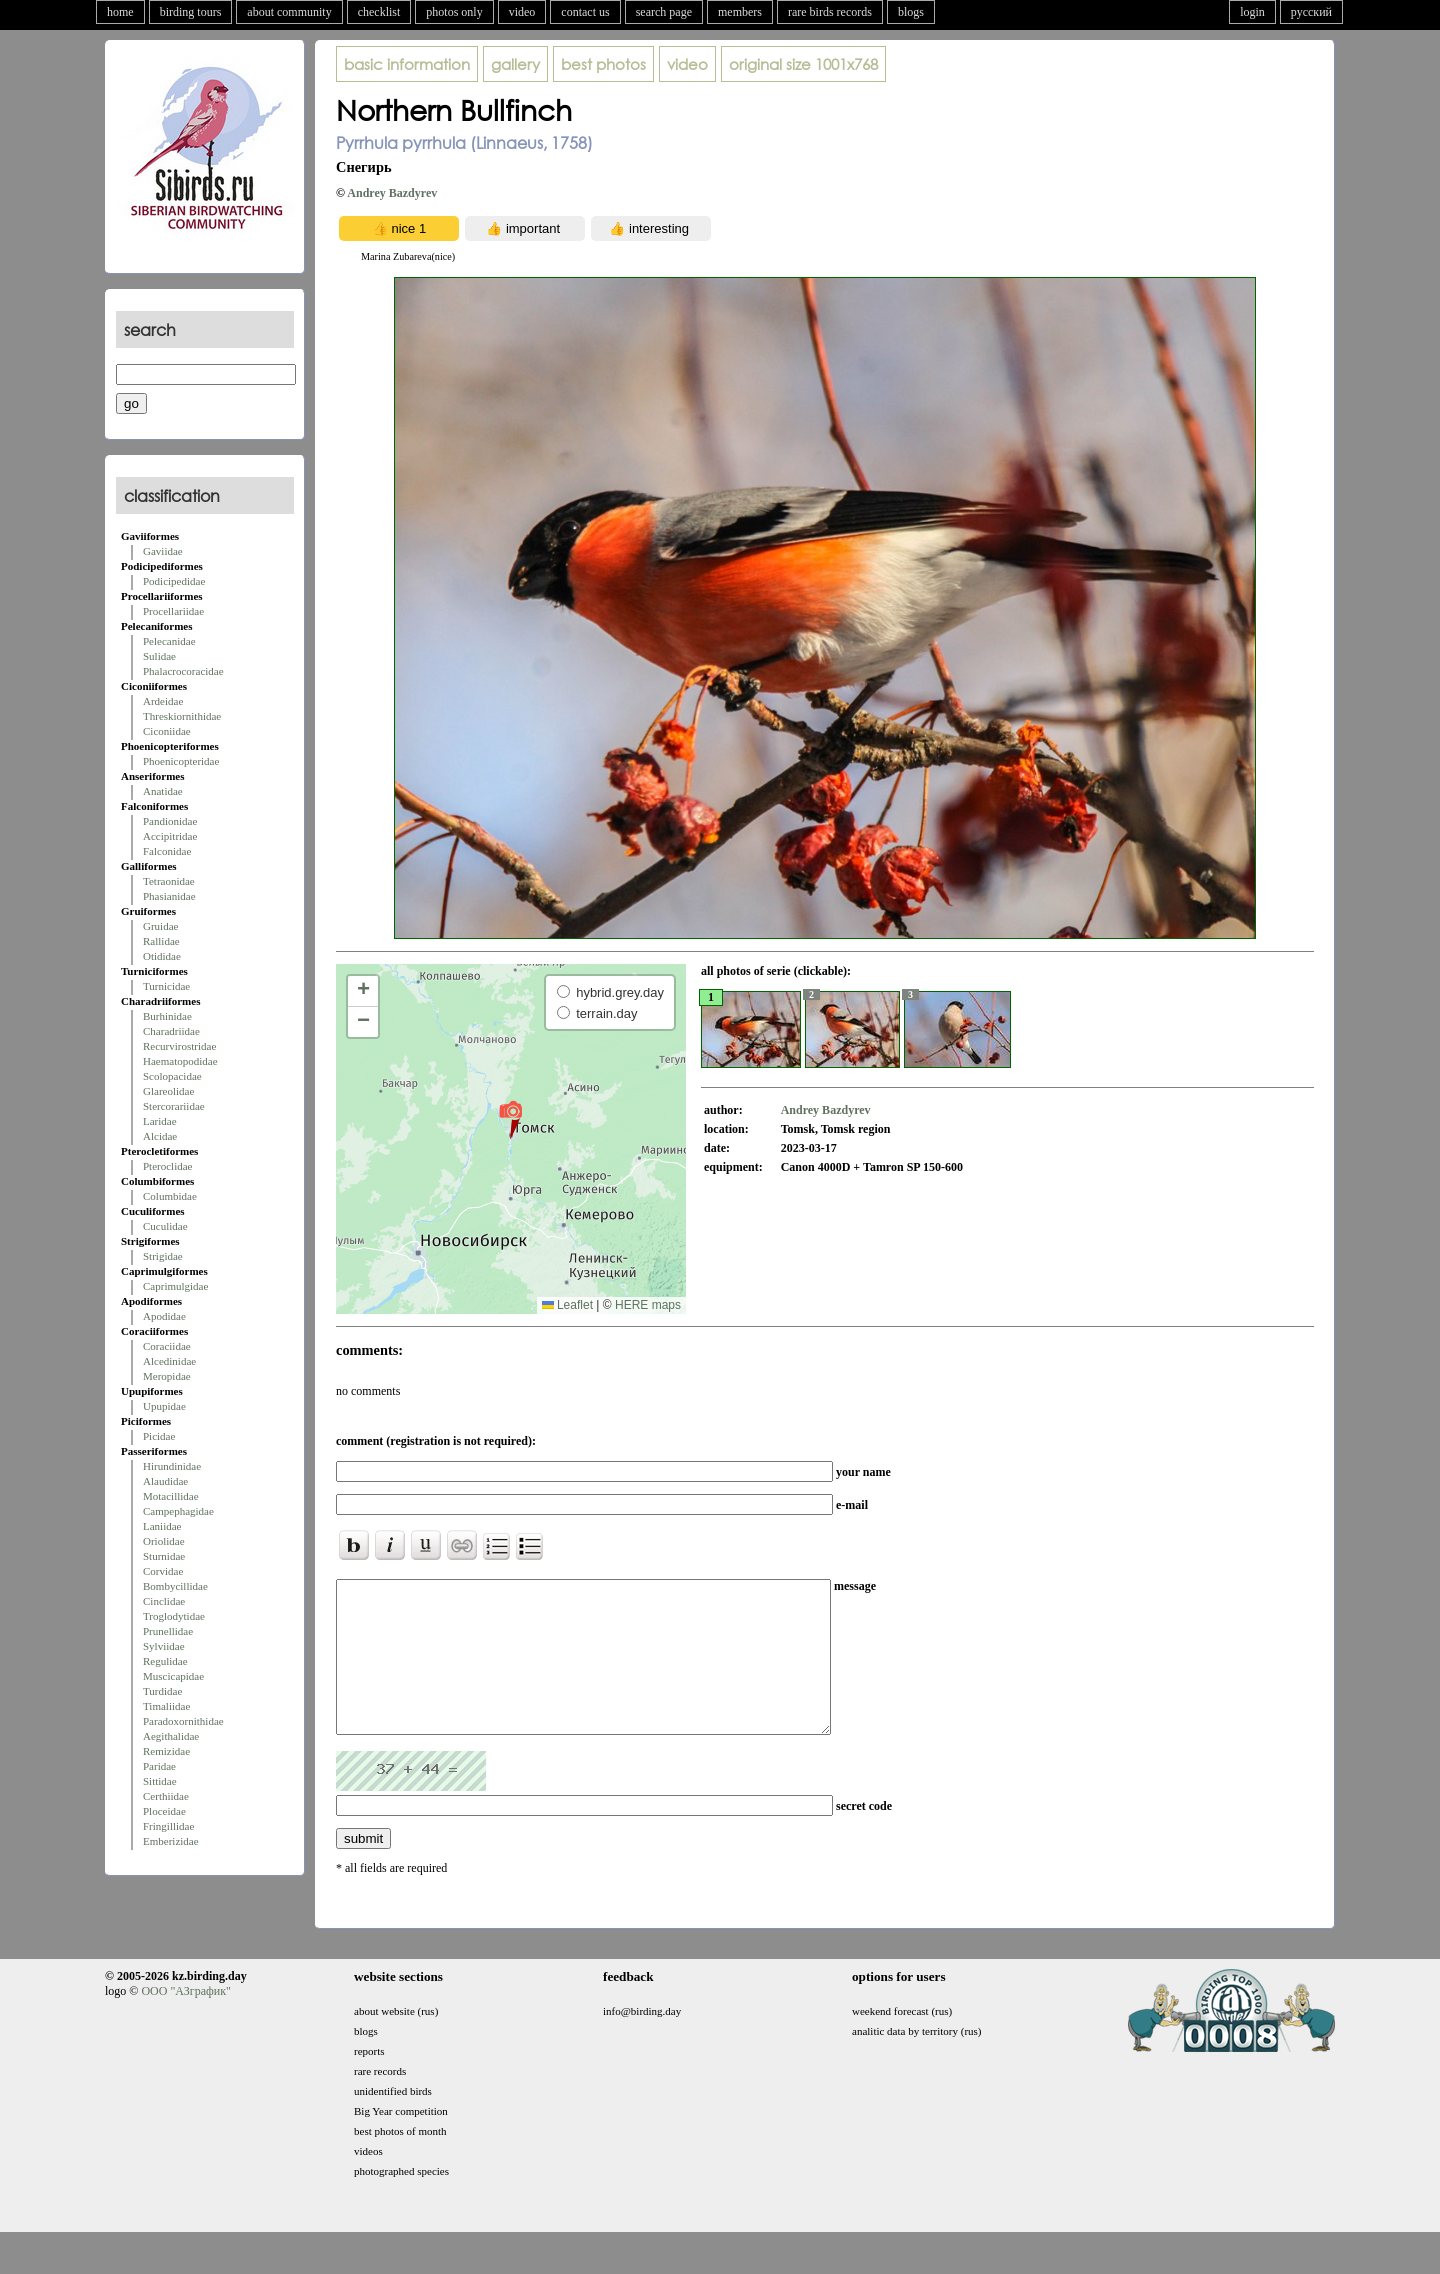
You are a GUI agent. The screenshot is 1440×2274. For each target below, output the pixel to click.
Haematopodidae (180, 1061)
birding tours (191, 12)
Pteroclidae (167, 1166)
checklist (379, 12)
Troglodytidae (174, 1616)
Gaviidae (163, 551)
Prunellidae (168, 1631)
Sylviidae (164, 1646)
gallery (515, 64)
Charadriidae (171, 1031)
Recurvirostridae (179, 1046)
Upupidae (164, 1406)
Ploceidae (164, 1811)
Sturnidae (164, 1556)
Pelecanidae (169, 641)
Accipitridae (170, 836)
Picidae (159, 1436)
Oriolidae (164, 1541)
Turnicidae (166, 986)
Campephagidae (178, 1511)
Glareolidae (168, 1091)
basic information (407, 64)
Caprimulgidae (175, 1286)
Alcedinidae (169, 1361)
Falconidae (167, 851)
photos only (454, 12)
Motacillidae (171, 1496)
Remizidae (166, 1751)
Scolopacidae (172, 1076)
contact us (585, 12)
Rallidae (161, 941)
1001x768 (803, 64)
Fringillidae (168, 1826)
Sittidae (160, 1781)
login (1252, 12)
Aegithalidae (171, 1736)
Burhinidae (167, 1016)
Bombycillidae (175, 1586)
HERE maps (648, 1305)
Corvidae (163, 1571)
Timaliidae (166, 1706)
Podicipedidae (174, 581)
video (522, 12)
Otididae (162, 956)
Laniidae (162, 1526)
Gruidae (160, 926)
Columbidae (170, 1196)
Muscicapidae (173, 1676)
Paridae (159, 1766)
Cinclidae (164, 1601)
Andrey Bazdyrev (392, 193)
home (120, 12)
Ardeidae (163, 701)
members (740, 12)
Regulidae (165, 1661)
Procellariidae (173, 611)
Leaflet (567, 1305)
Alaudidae (165, 1481)
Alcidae (160, 1136)
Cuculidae (165, 1226)
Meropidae (167, 1376)
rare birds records (830, 12)
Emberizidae (171, 1841)
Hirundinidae (172, 1466)
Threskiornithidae (182, 716)
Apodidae (164, 1316)
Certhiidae (166, 1796)
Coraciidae (167, 1346)
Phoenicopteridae (181, 761)
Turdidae (162, 1691)
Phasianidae (169, 896)
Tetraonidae (169, 881)
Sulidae (159, 656)
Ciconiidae (167, 731)
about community (289, 12)
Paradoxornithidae (183, 1721)
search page (664, 12)
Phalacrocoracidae (183, 671)
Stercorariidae (174, 1106)
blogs (911, 12)
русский (1311, 12)
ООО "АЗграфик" (185, 2021)
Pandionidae (170, 821)
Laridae (160, 1121)
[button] (510, 1119)
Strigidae (163, 1256)
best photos (603, 64)
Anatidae (163, 791)
